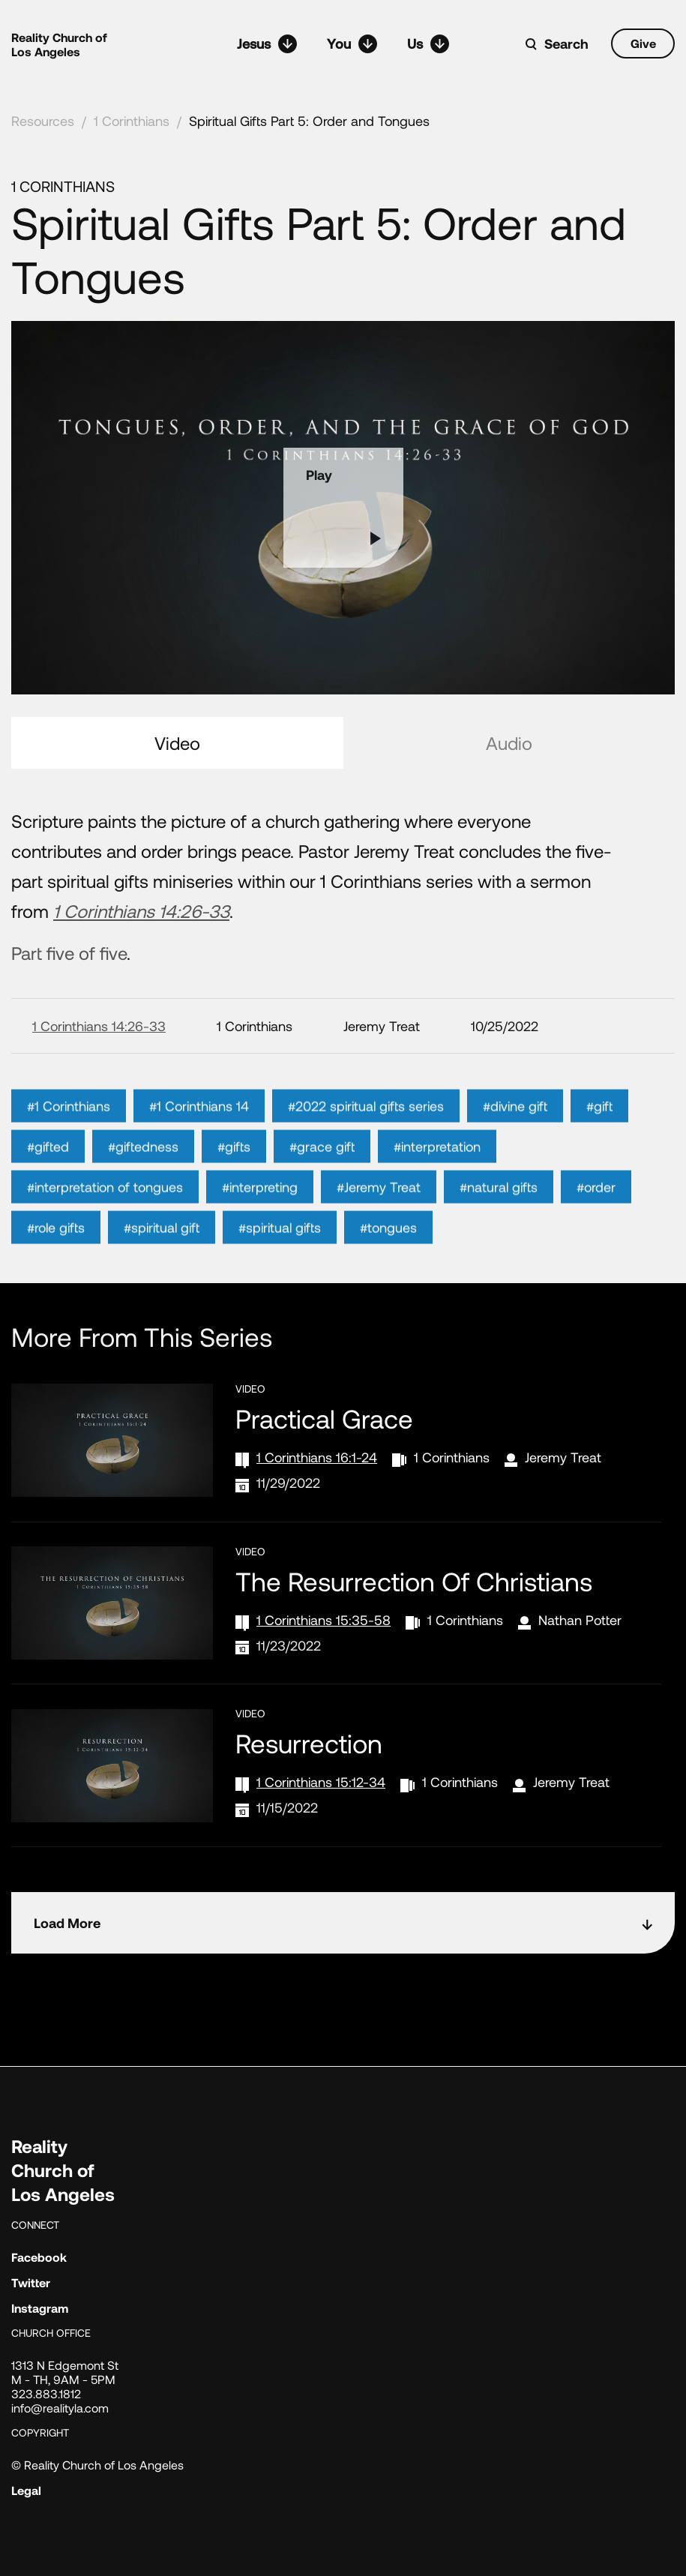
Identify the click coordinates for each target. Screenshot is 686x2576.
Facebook (39, 2257)
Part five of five (69, 953)
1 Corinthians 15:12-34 (320, 1782)
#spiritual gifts (279, 1272)
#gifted (48, 1191)
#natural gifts (499, 1231)
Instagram (39, 2308)
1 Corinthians (131, 120)
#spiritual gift (161, 1272)
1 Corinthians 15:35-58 (323, 1620)
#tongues (388, 1272)
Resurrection (308, 1743)
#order (596, 1231)
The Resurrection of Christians (413, 1581)
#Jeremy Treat (379, 1231)
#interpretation (437, 1191)
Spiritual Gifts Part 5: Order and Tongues (309, 120)
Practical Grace (324, 1418)
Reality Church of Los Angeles (59, 44)
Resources (42, 120)
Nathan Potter (580, 1620)
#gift (599, 1150)
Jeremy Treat (563, 1457)
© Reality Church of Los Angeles (97, 2465)
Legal (26, 2490)
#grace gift (322, 1191)
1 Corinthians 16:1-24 (316, 1457)
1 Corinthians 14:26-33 (141, 911)
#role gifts (56, 1272)
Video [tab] (177, 743)
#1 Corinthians (68, 1150)
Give (643, 43)
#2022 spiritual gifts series (366, 1150)
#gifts (233, 1191)
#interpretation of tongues (105, 1231)
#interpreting (260, 1231)
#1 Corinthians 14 (199, 1150)
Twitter (30, 2282)
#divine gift (515, 1150)
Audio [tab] (509, 743)
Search (566, 43)
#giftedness (143, 1191)
